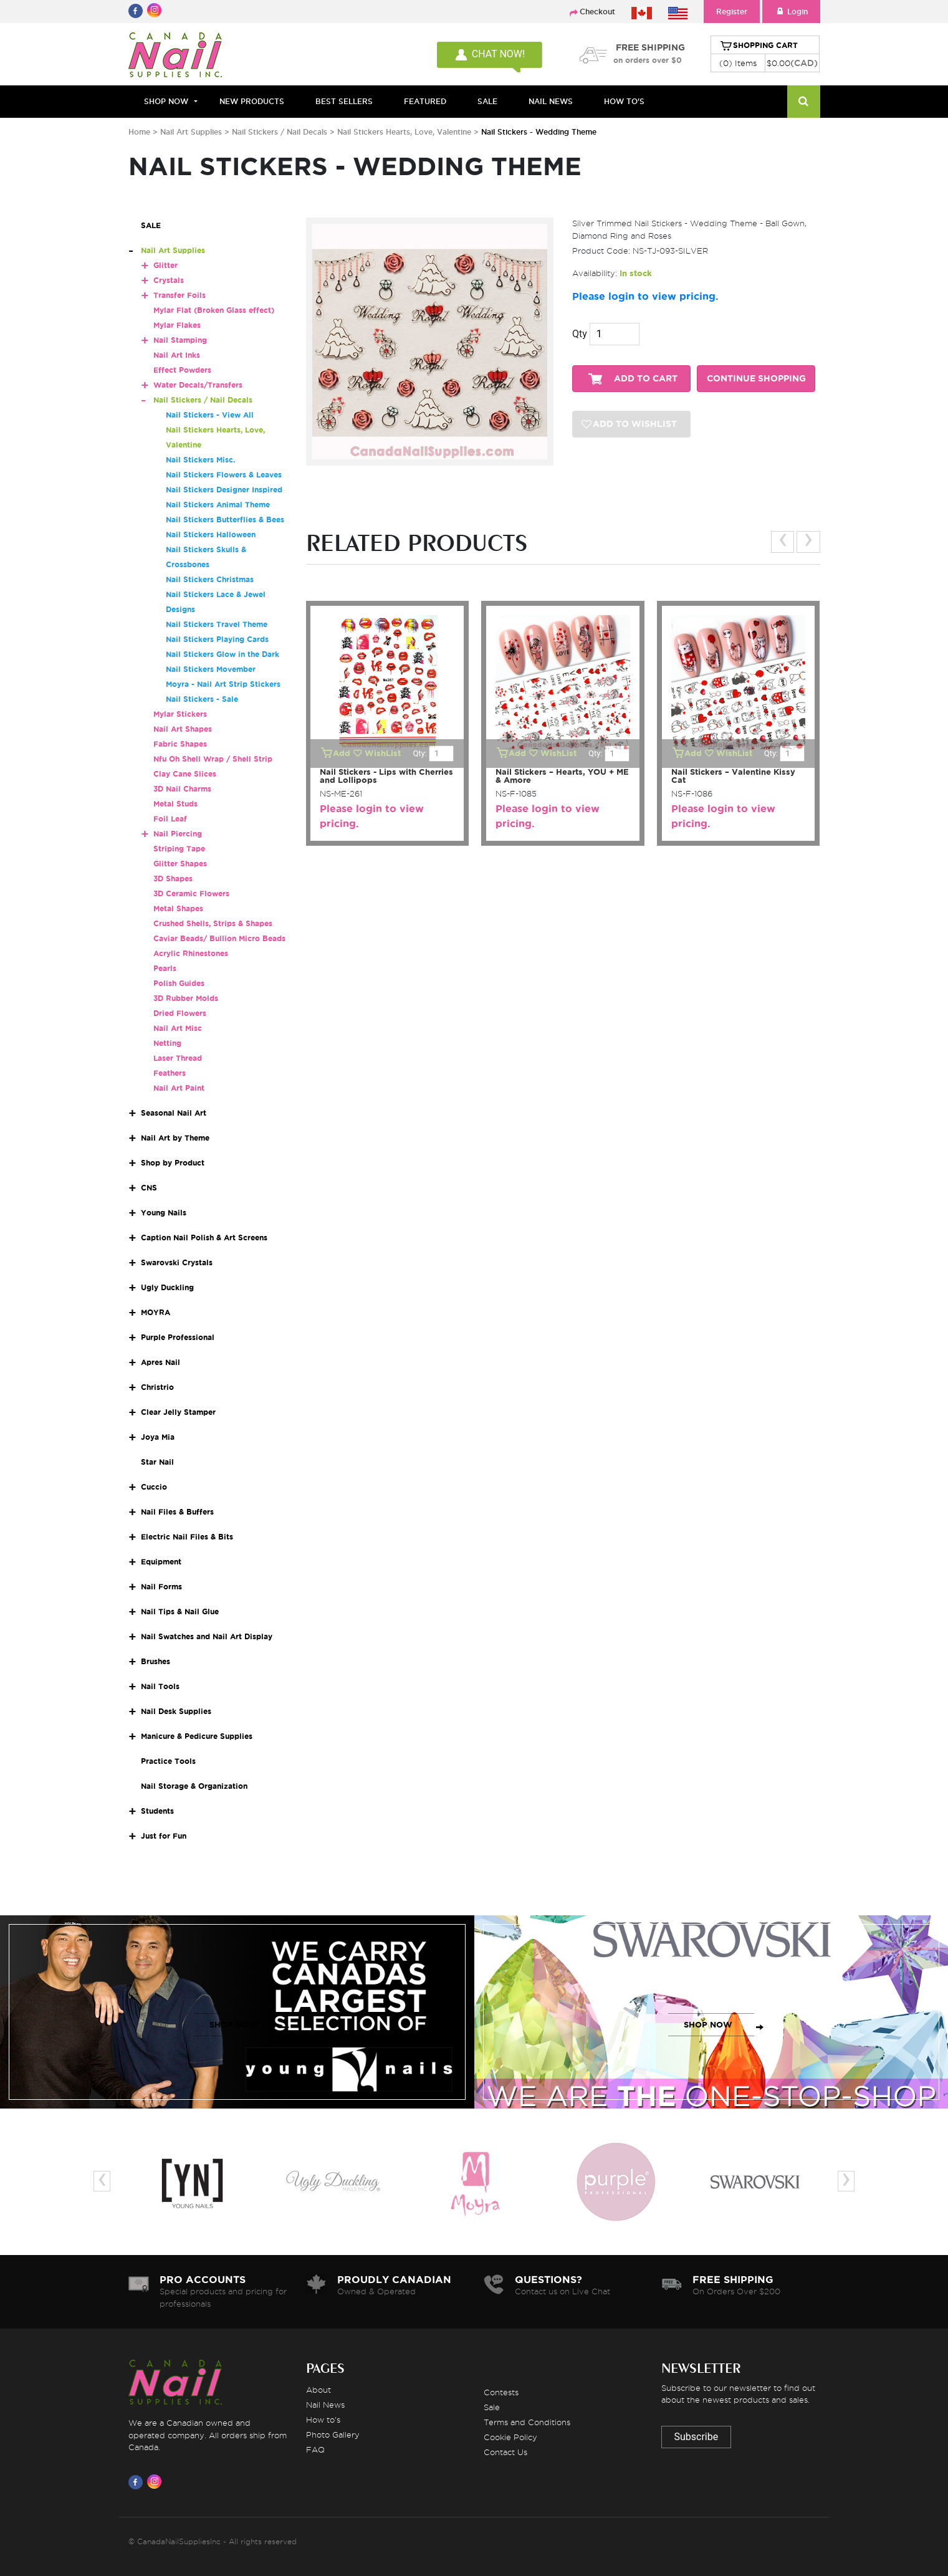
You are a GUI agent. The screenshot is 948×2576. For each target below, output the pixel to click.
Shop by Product (172, 1163)
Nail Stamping (180, 340)
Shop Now (166, 101)
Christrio (157, 1387)
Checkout (597, 11)
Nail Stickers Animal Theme (218, 504)
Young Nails (163, 1213)
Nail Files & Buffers (177, 1512)
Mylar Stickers (180, 714)
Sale (492, 2407)
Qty (579, 334)
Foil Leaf (170, 819)
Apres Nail (160, 1362)
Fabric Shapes (180, 744)
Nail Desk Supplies (176, 1711)
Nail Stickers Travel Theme (216, 624)
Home (139, 132)
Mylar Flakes (177, 325)
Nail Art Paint (178, 1088)
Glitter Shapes (180, 863)
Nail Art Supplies (191, 132)
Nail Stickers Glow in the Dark (222, 654)
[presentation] (782, 542)
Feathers (169, 1073)
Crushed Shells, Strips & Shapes (212, 923)
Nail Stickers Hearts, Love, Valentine (405, 132)
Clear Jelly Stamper (178, 1412)
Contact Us (505, 2452)
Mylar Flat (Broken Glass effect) (213, 310)
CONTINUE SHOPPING (756, 378)
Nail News (325, 2404)
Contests (501, 2392)
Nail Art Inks (176, 355)
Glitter (165, 265)
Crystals (168, 280)
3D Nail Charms (182, 789)
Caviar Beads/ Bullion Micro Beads (219, 938)
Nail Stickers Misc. (200, 460)
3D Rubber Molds (185, 998)
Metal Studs (175, 804)
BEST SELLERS (344, 101)
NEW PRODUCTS (251, 101)
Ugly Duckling (167, 1287)
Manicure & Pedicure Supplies (196, 1736)
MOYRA (155, 1312)
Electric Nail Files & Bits (187, 1537)
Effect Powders (182, 370)
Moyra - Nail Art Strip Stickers (223, 684)
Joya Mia (158, 1437)
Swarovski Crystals (177, 1262)
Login (791, 11)
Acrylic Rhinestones (190, 953)
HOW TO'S (624, 101)
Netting (167, 1043)
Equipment (161, 1562)
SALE (487, 101)
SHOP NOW (233, 2024)
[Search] (803, 101)
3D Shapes (173, 878)
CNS (149, 1188)
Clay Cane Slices (184, 774)
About (318, 2389)
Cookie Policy (510, 2437)
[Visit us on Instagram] (156, 2482)
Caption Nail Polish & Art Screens (204, 1237)
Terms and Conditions (527, 2422)
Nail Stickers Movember (211, 669)
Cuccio (154, 1487)
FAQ (315, 2449)
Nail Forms (161, 1586)
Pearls (164, 968)
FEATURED (425, 101)
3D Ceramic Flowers (191, 893)
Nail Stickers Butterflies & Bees (225, 519)
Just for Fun (163, 1836)
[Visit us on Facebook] (137, 2482)
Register (731, 11)
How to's (323, 2419)
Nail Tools (160, 1686)
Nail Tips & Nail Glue (180, 1611)
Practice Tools (168, 1761)
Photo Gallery (333, 2434)
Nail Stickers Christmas (210, 579)
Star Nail (157, 1462)
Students (157, 1811)
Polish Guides (178, 983)
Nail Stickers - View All (210, 415)
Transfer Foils (179, 295)
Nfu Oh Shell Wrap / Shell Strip (212, 759)
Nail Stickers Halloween (211, 534)
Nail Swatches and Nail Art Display (206, 1636)
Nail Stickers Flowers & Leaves (224, 475)
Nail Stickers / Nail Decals (281, 132)
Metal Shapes (178, 908)
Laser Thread (177, 1058)
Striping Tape (179, 849)
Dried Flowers (179, 1013)
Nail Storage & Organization (194, 1786)
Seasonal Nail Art (173, 1113)
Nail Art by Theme (175, 1138)
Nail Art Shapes (182, 729)
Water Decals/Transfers (197, 385)
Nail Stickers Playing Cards (217, 639)
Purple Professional (177, 1337)
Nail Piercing (177, 834)
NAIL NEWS (551, 101)
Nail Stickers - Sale (202, 699)
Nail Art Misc (177, 1028)
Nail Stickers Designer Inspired (224, 490)
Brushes (155, 1661)
